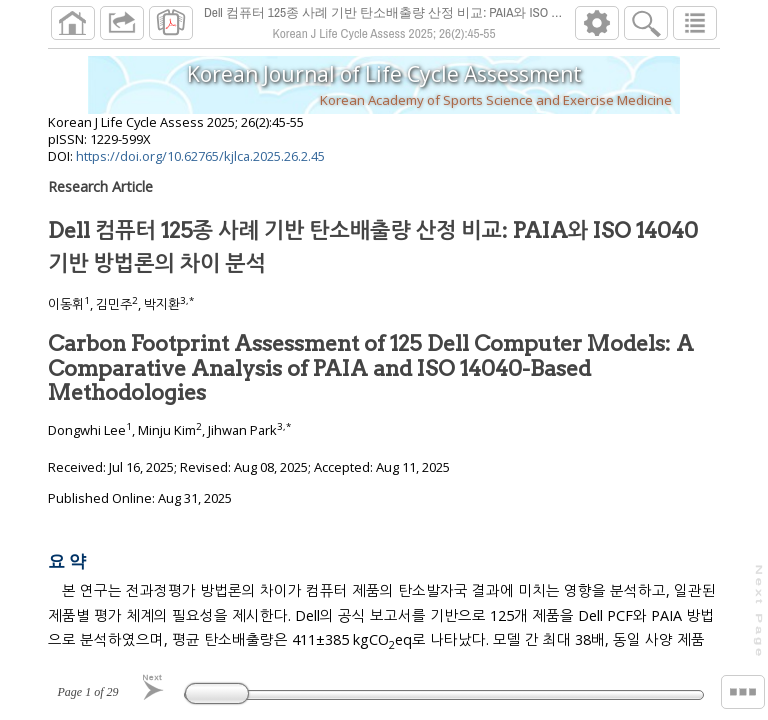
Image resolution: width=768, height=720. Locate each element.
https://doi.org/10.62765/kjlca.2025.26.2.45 (200, 164)
